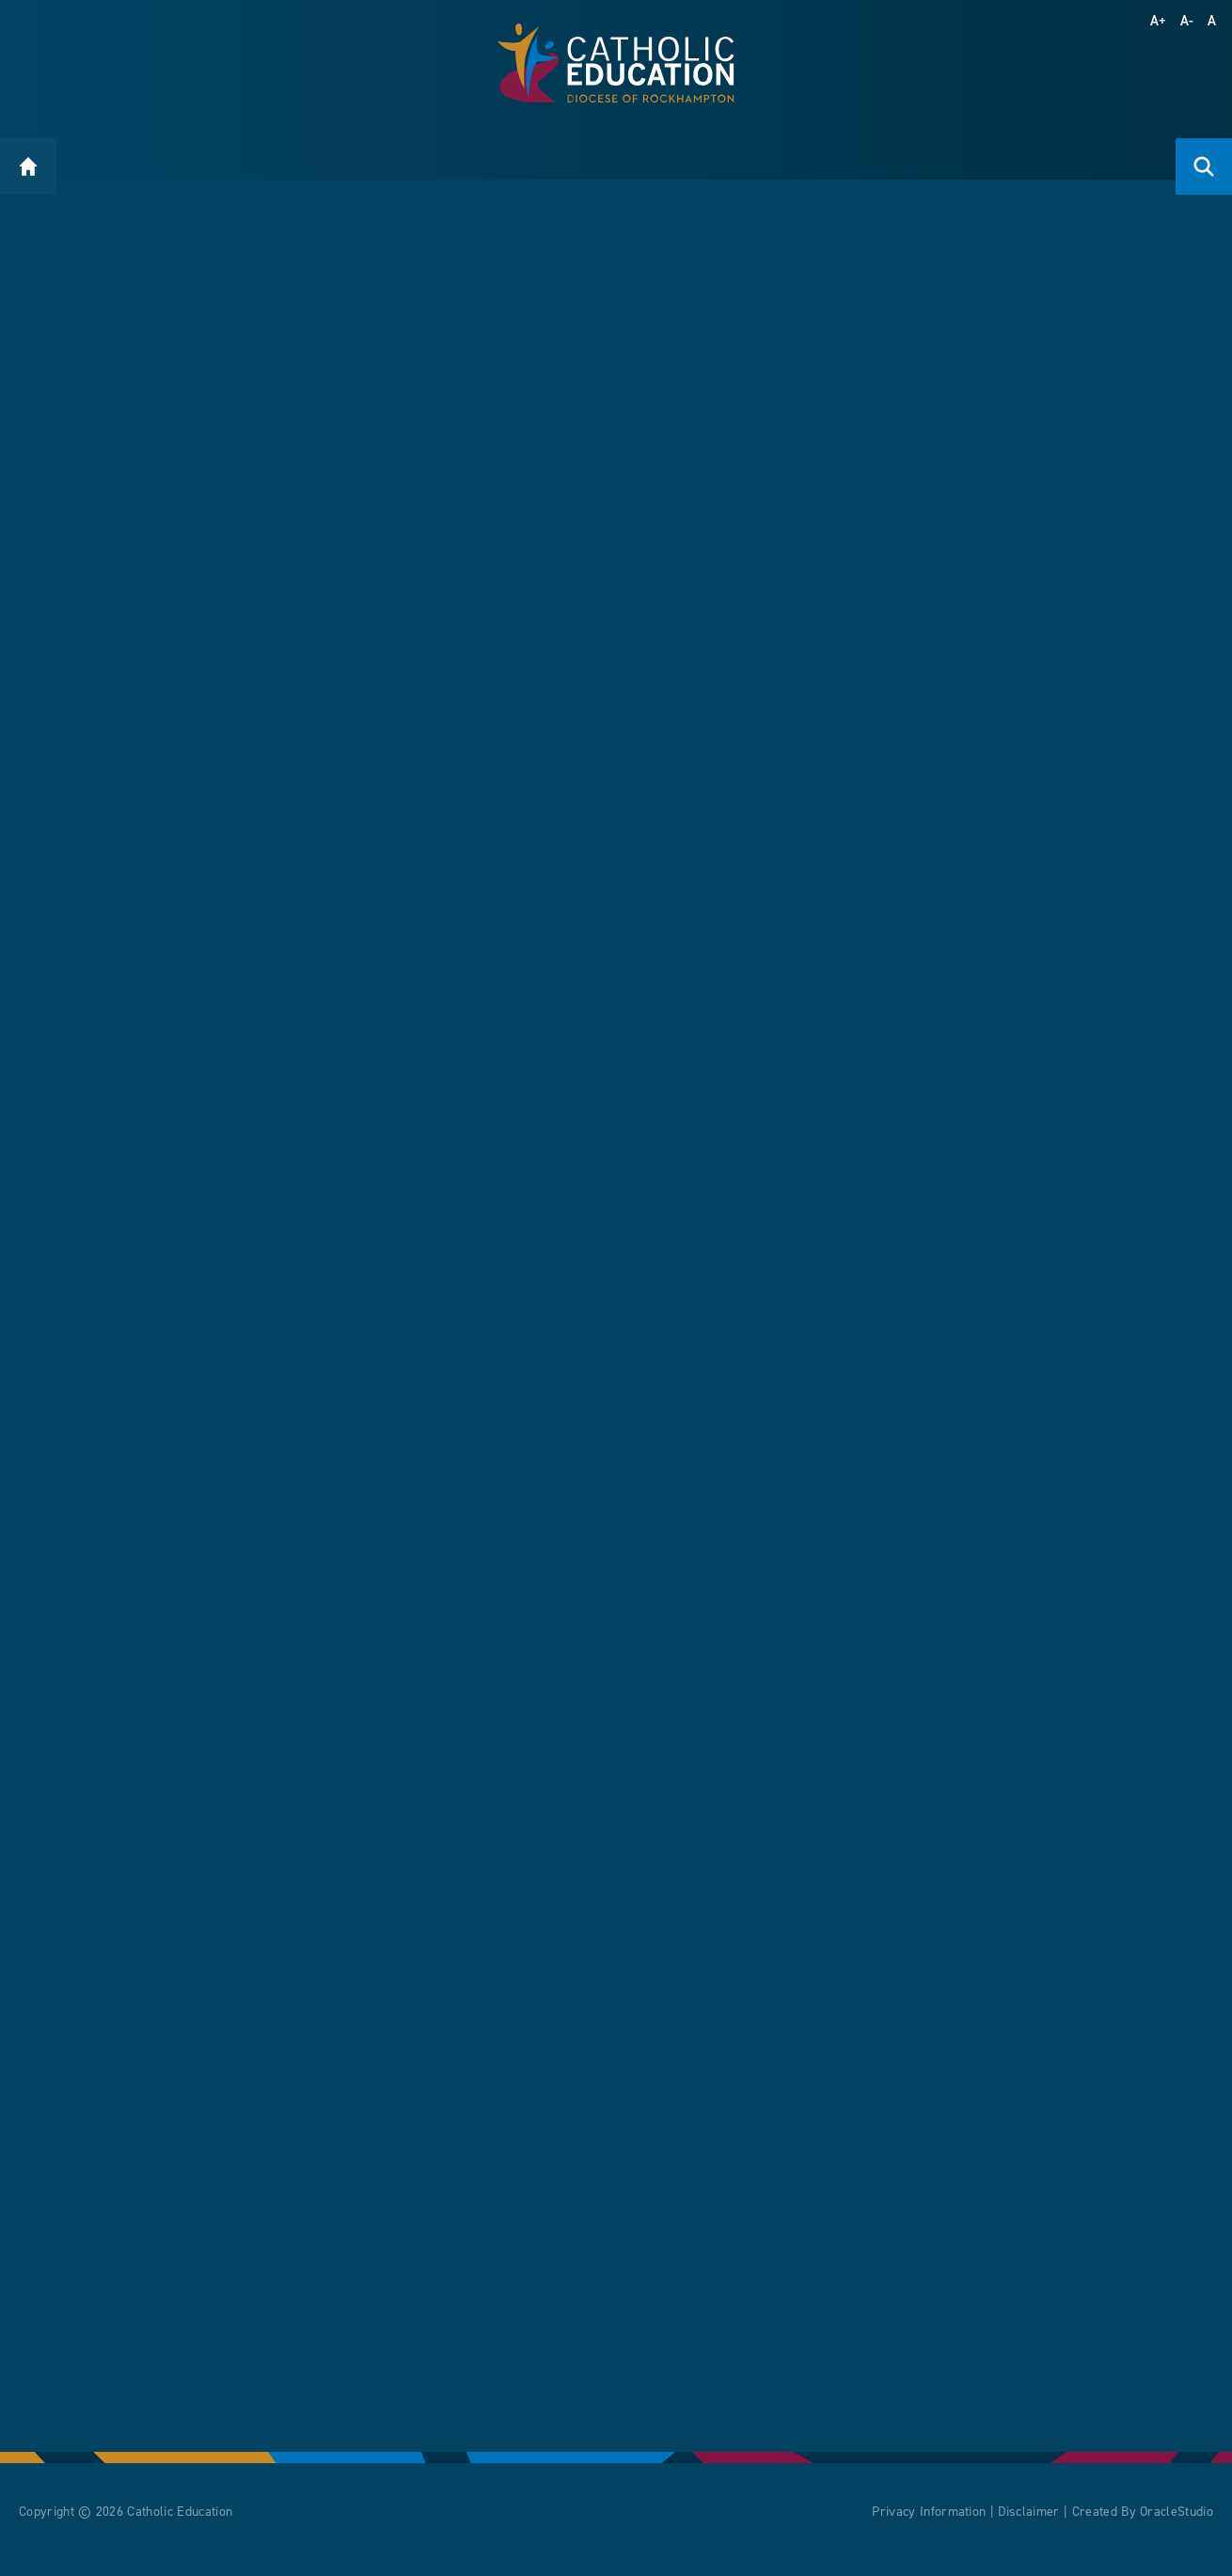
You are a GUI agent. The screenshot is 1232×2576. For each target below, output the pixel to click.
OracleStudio (1176, 2527)
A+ (1158, 20)
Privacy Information (929, 2527)
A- (1187, 20)
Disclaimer (1028, 2527)
